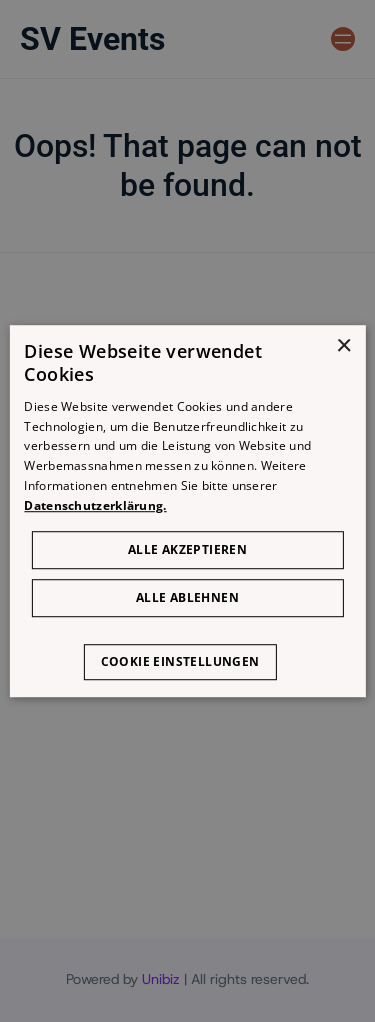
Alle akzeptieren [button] (187, 549)
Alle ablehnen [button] (187, 597)
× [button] (343, 346)
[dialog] (187, 511)
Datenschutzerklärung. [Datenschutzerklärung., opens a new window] (95, 505)
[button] (188, 652)
